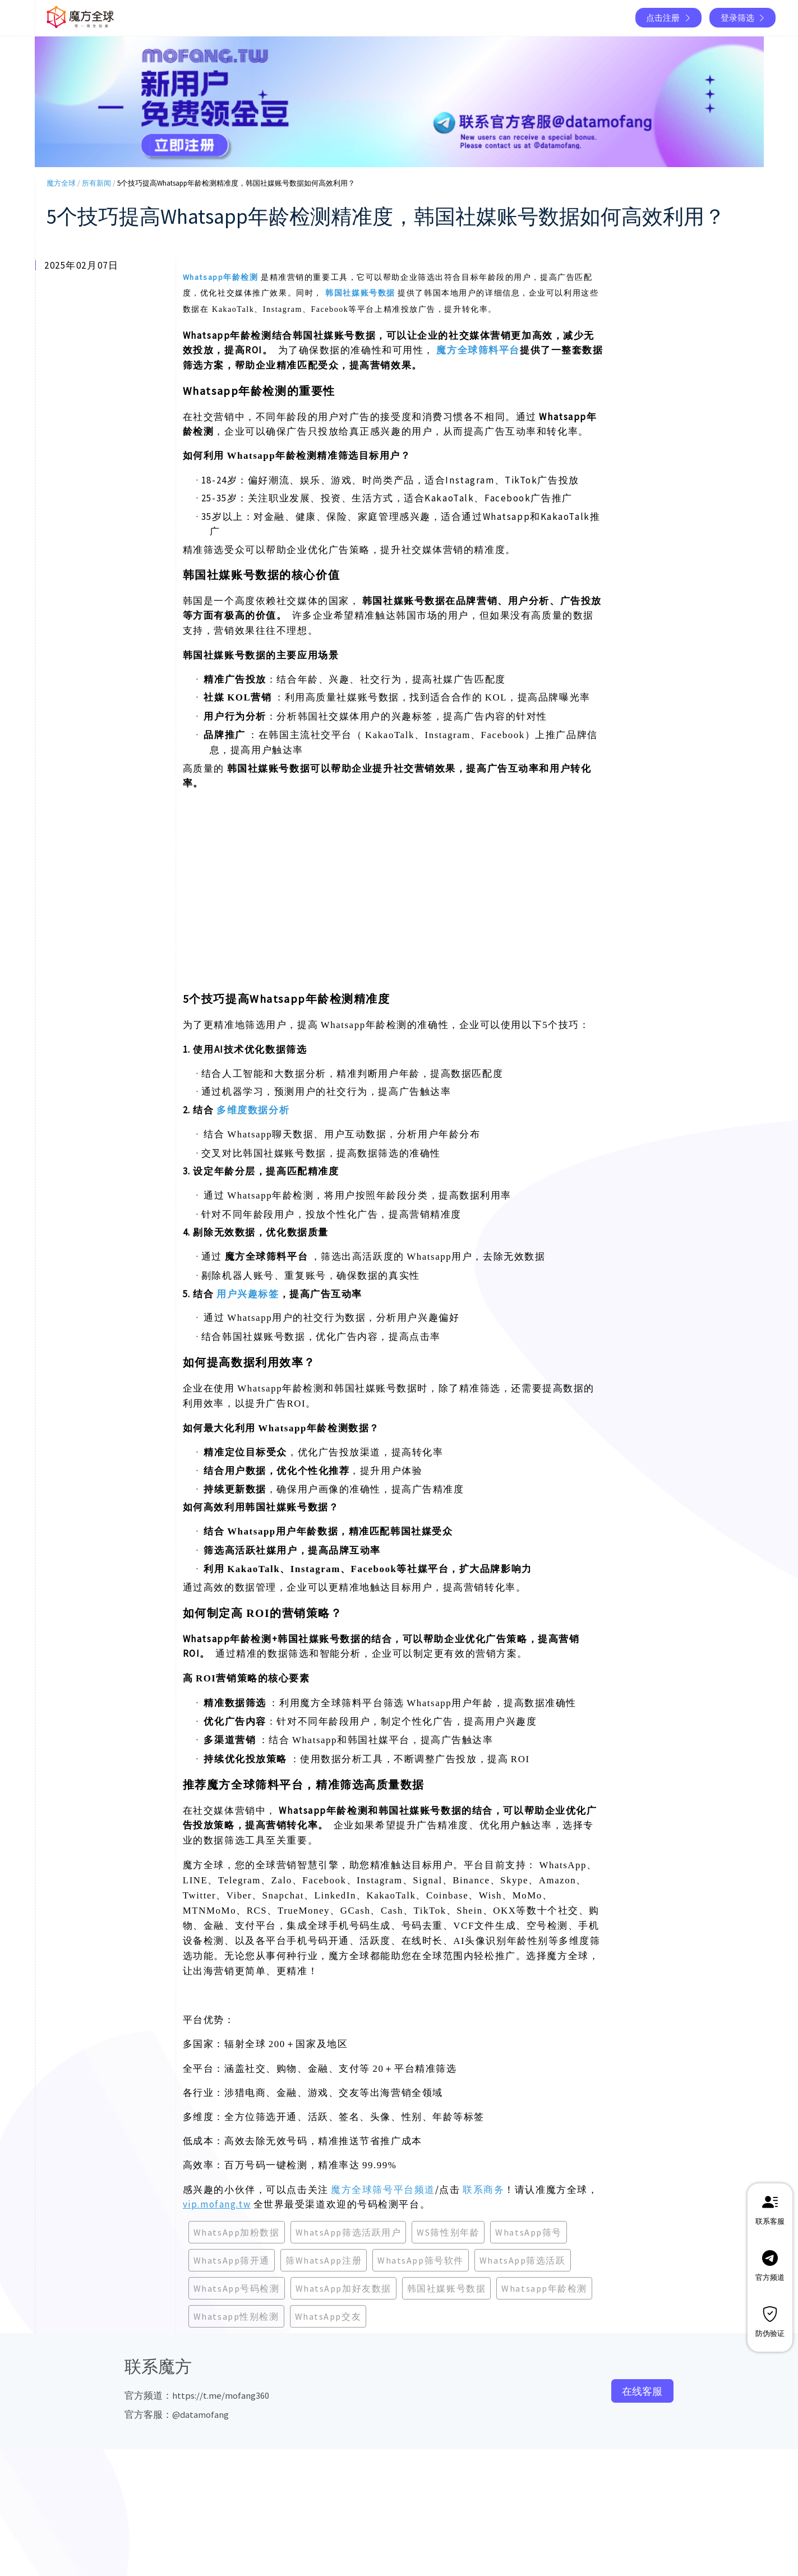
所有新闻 (96, 183)
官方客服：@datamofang (176, 2414)
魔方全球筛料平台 (477, 350)
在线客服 (642, 2390)
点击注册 (669, 17)
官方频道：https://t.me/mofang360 (196, 2395)
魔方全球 (61, 183)
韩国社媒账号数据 (360, 293)
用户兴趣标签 (247, 1294)
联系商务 (483, 2189)
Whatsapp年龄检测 (221, 277)
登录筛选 (744, 17)
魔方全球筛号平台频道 (383, 2189)
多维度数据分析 (252, 1110)
